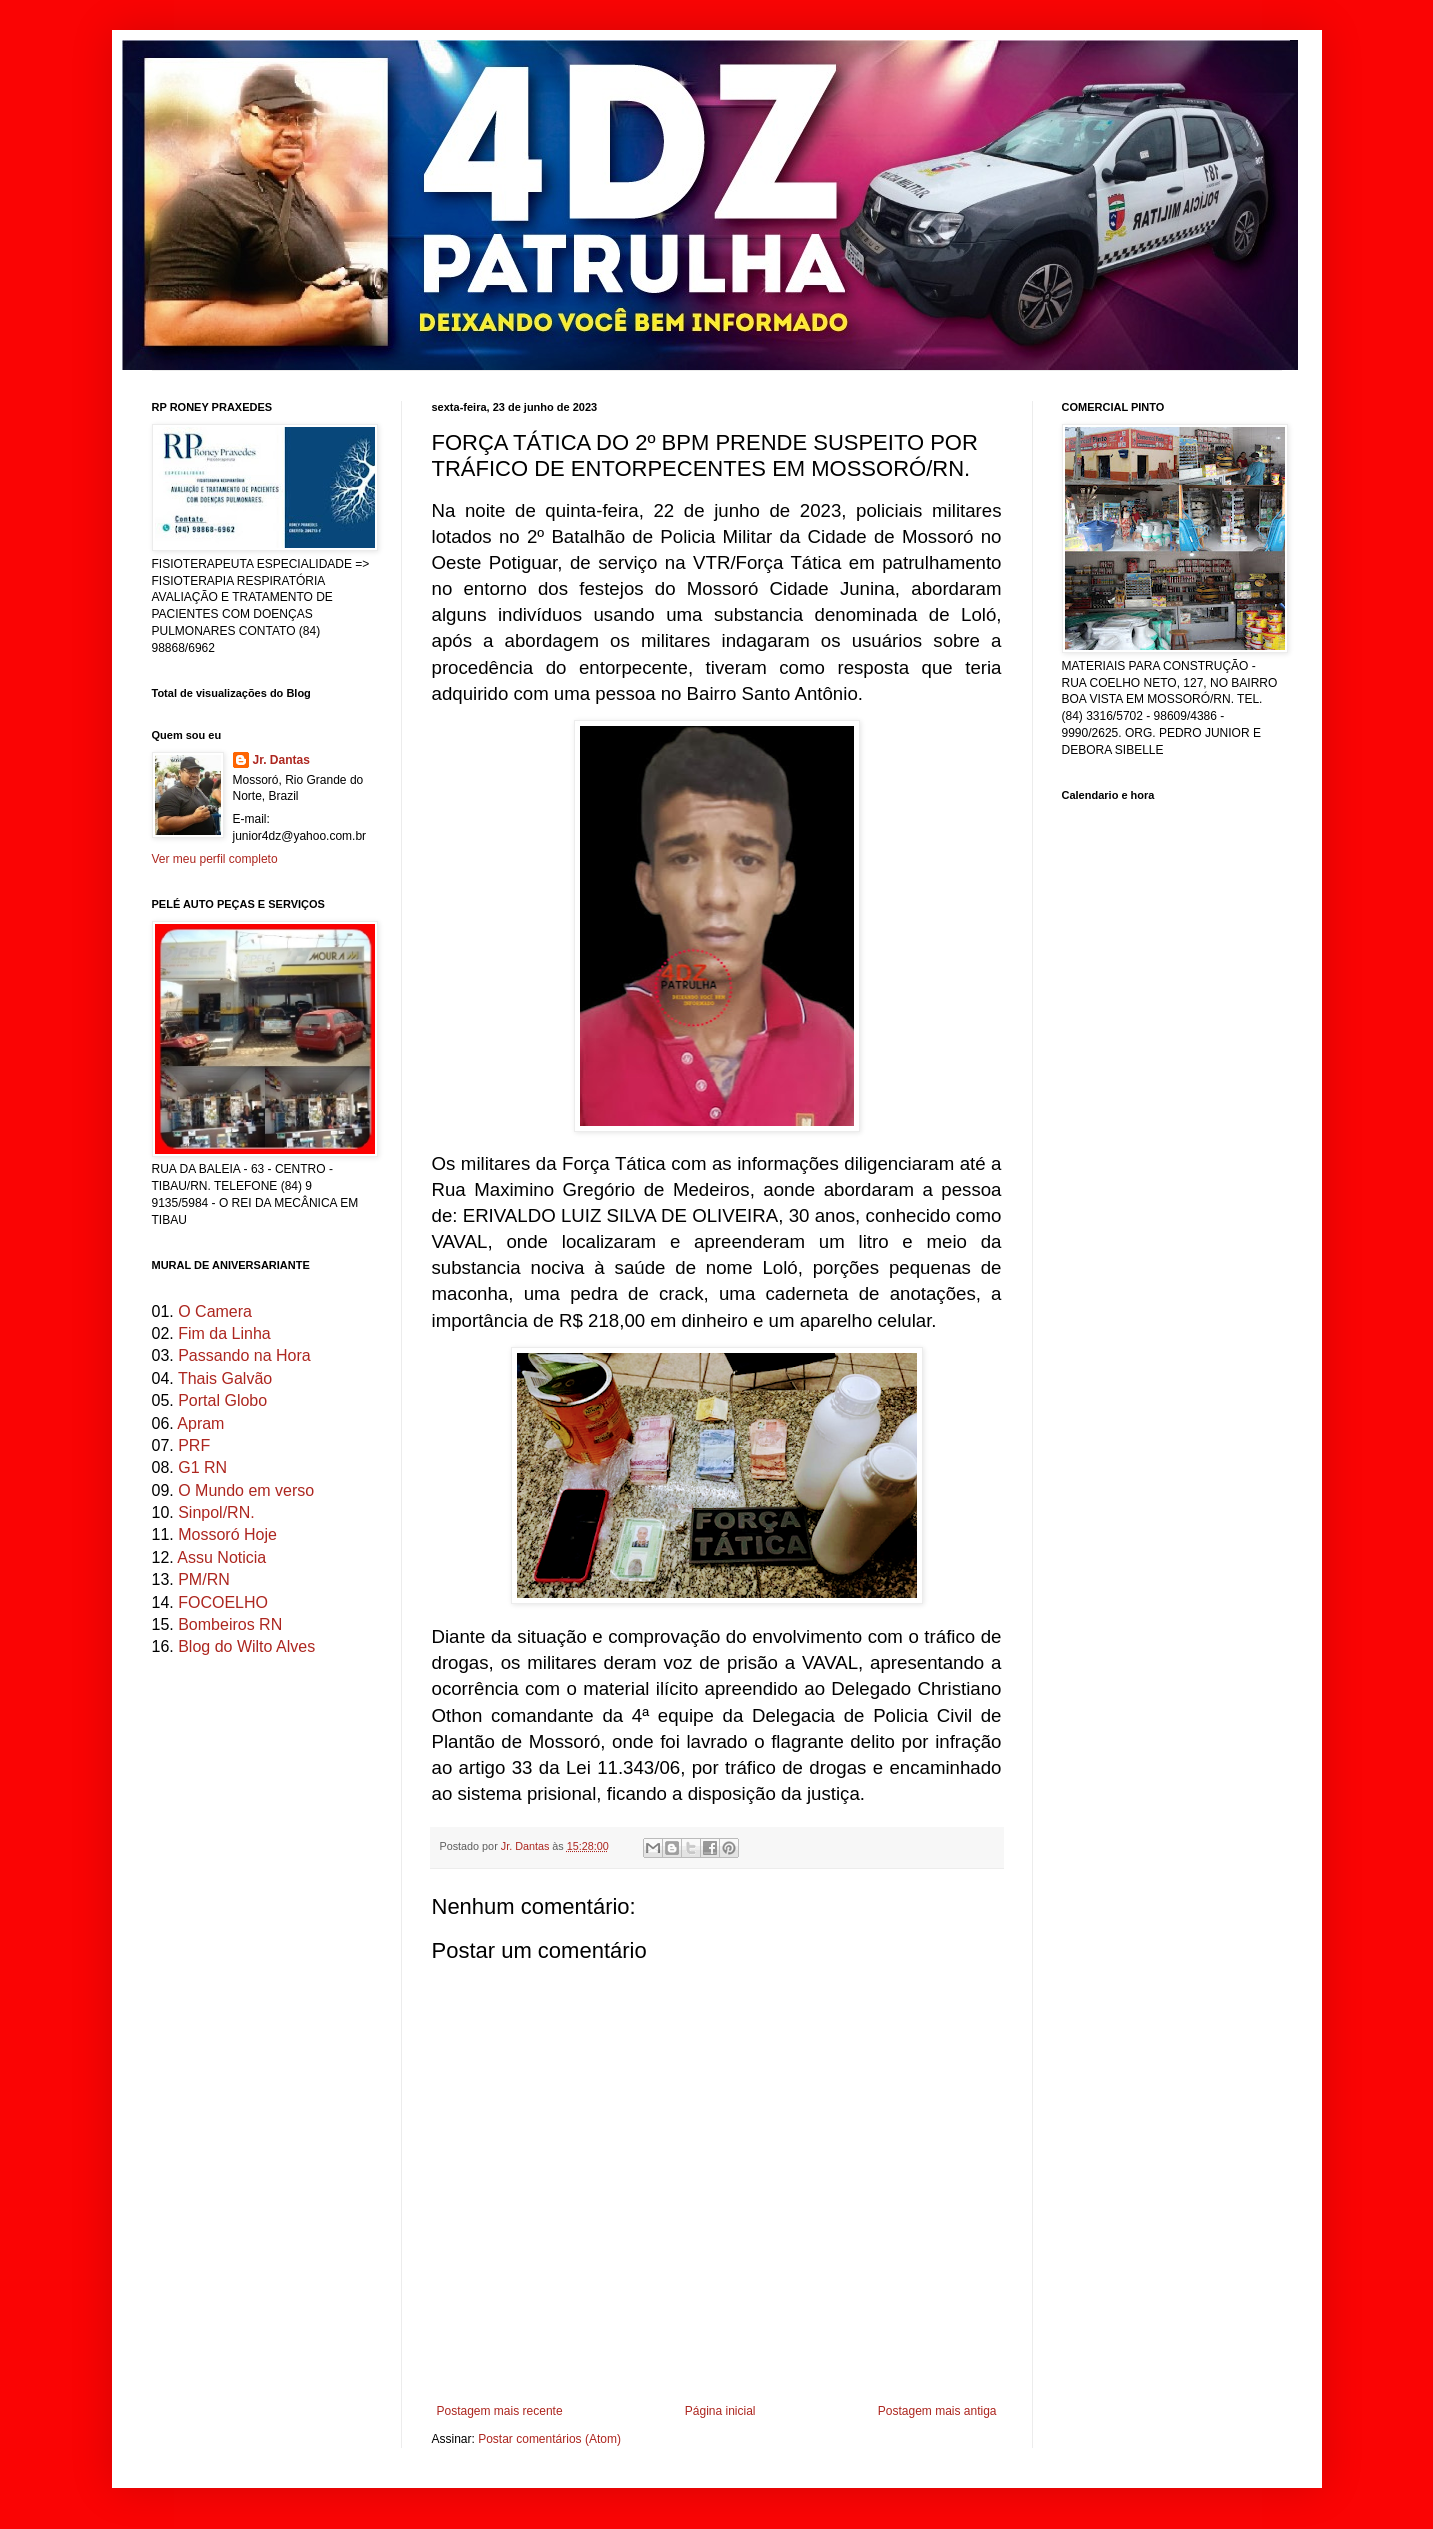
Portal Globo (222, 1400)
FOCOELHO (223, 1602)
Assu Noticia (221, 1557)
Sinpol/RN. (216, 1512)
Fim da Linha (224, 1333)
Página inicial (720, 2411)
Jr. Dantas (527, 1846)
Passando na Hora (244, 1355)
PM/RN (204, 1579)
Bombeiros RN (230, 1624)
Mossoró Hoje (227, 1534)
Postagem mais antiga (937, 2411)
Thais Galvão (225, 1378)
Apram (200, 1423)
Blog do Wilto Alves (246, 1646)
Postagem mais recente (500, 2411)
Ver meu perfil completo (215, 859)
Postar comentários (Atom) (549, 2439)
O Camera (215, 1311)
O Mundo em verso (246, 1490)
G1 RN (202, 1467)
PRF (194, 1445)
